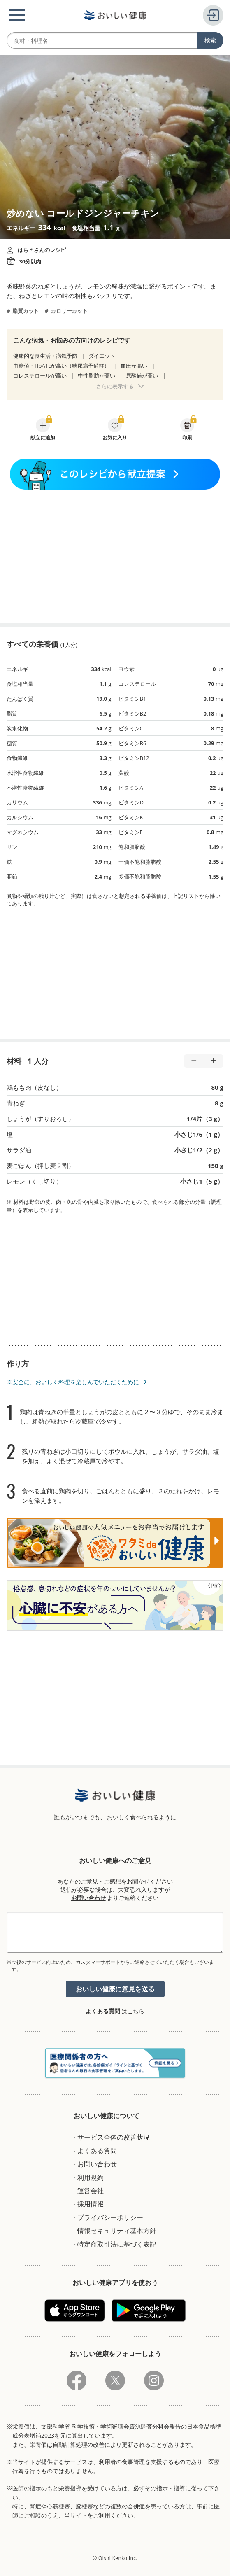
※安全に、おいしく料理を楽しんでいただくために (73, 1382)
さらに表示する (115, 386)
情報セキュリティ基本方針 (116, 2230)
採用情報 (90, 2203)
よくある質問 (103, 2011)
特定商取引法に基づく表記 (116, 2244)
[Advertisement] (115, 556)
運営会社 (90, 2190)
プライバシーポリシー (110, 2217)
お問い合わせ (88, 1898)
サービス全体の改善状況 (113, 2137)
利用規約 (90, 2177)
